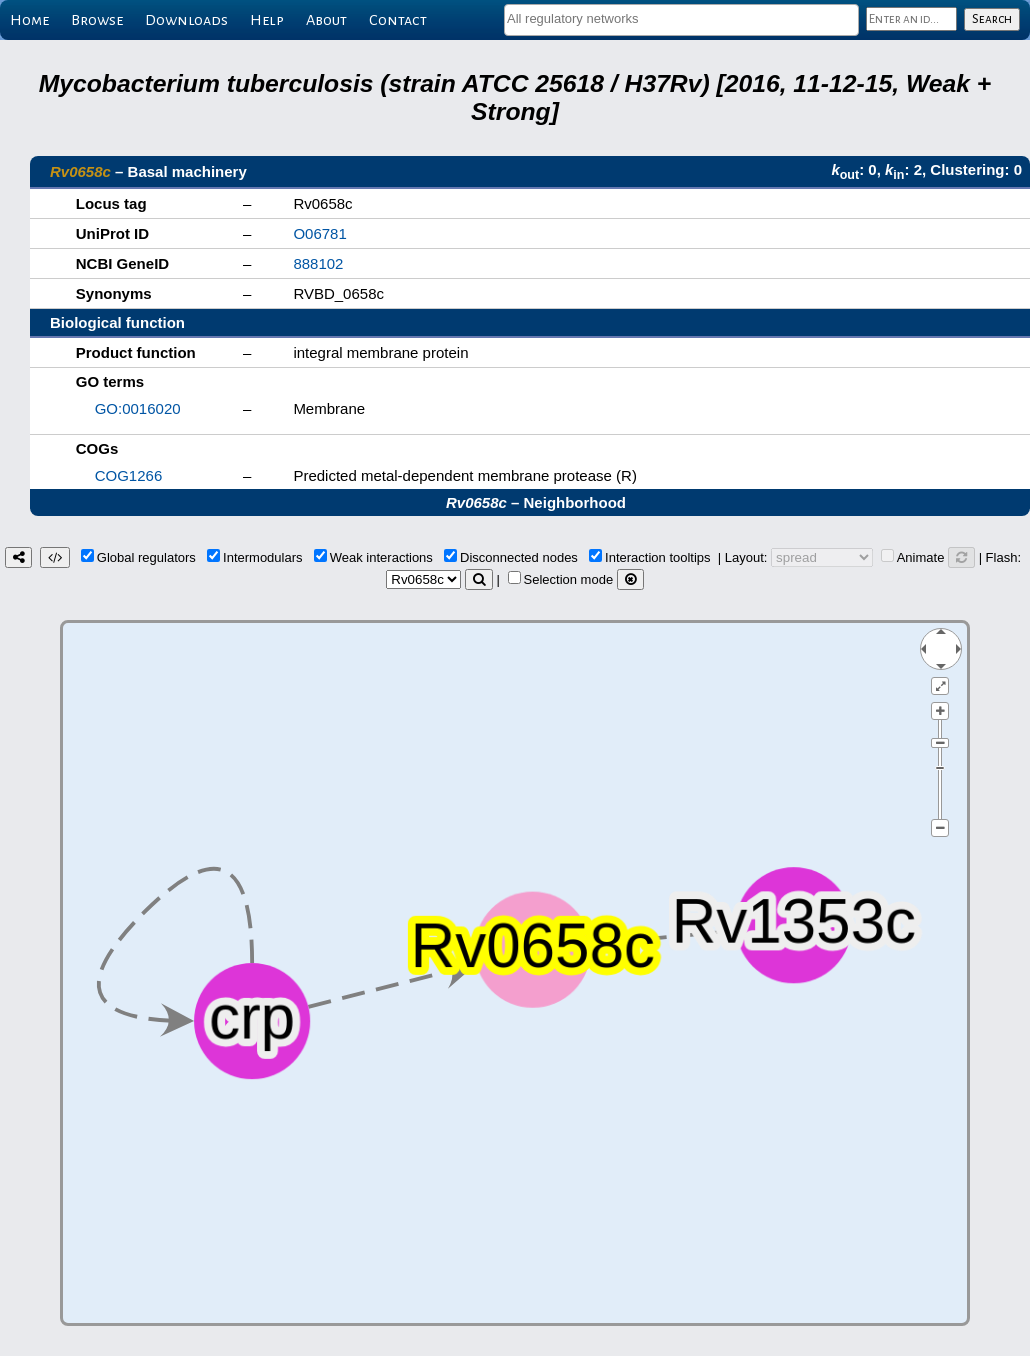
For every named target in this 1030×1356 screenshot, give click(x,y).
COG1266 (129, 475)
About (326, 20)
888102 (318, 263)
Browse (97, 20)
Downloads (186, 20)
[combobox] (681, 20)
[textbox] (681, 18)
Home (29, 20)
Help (267, 20)
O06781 (319, 233)
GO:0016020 (138, 408)
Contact (398, 20)
